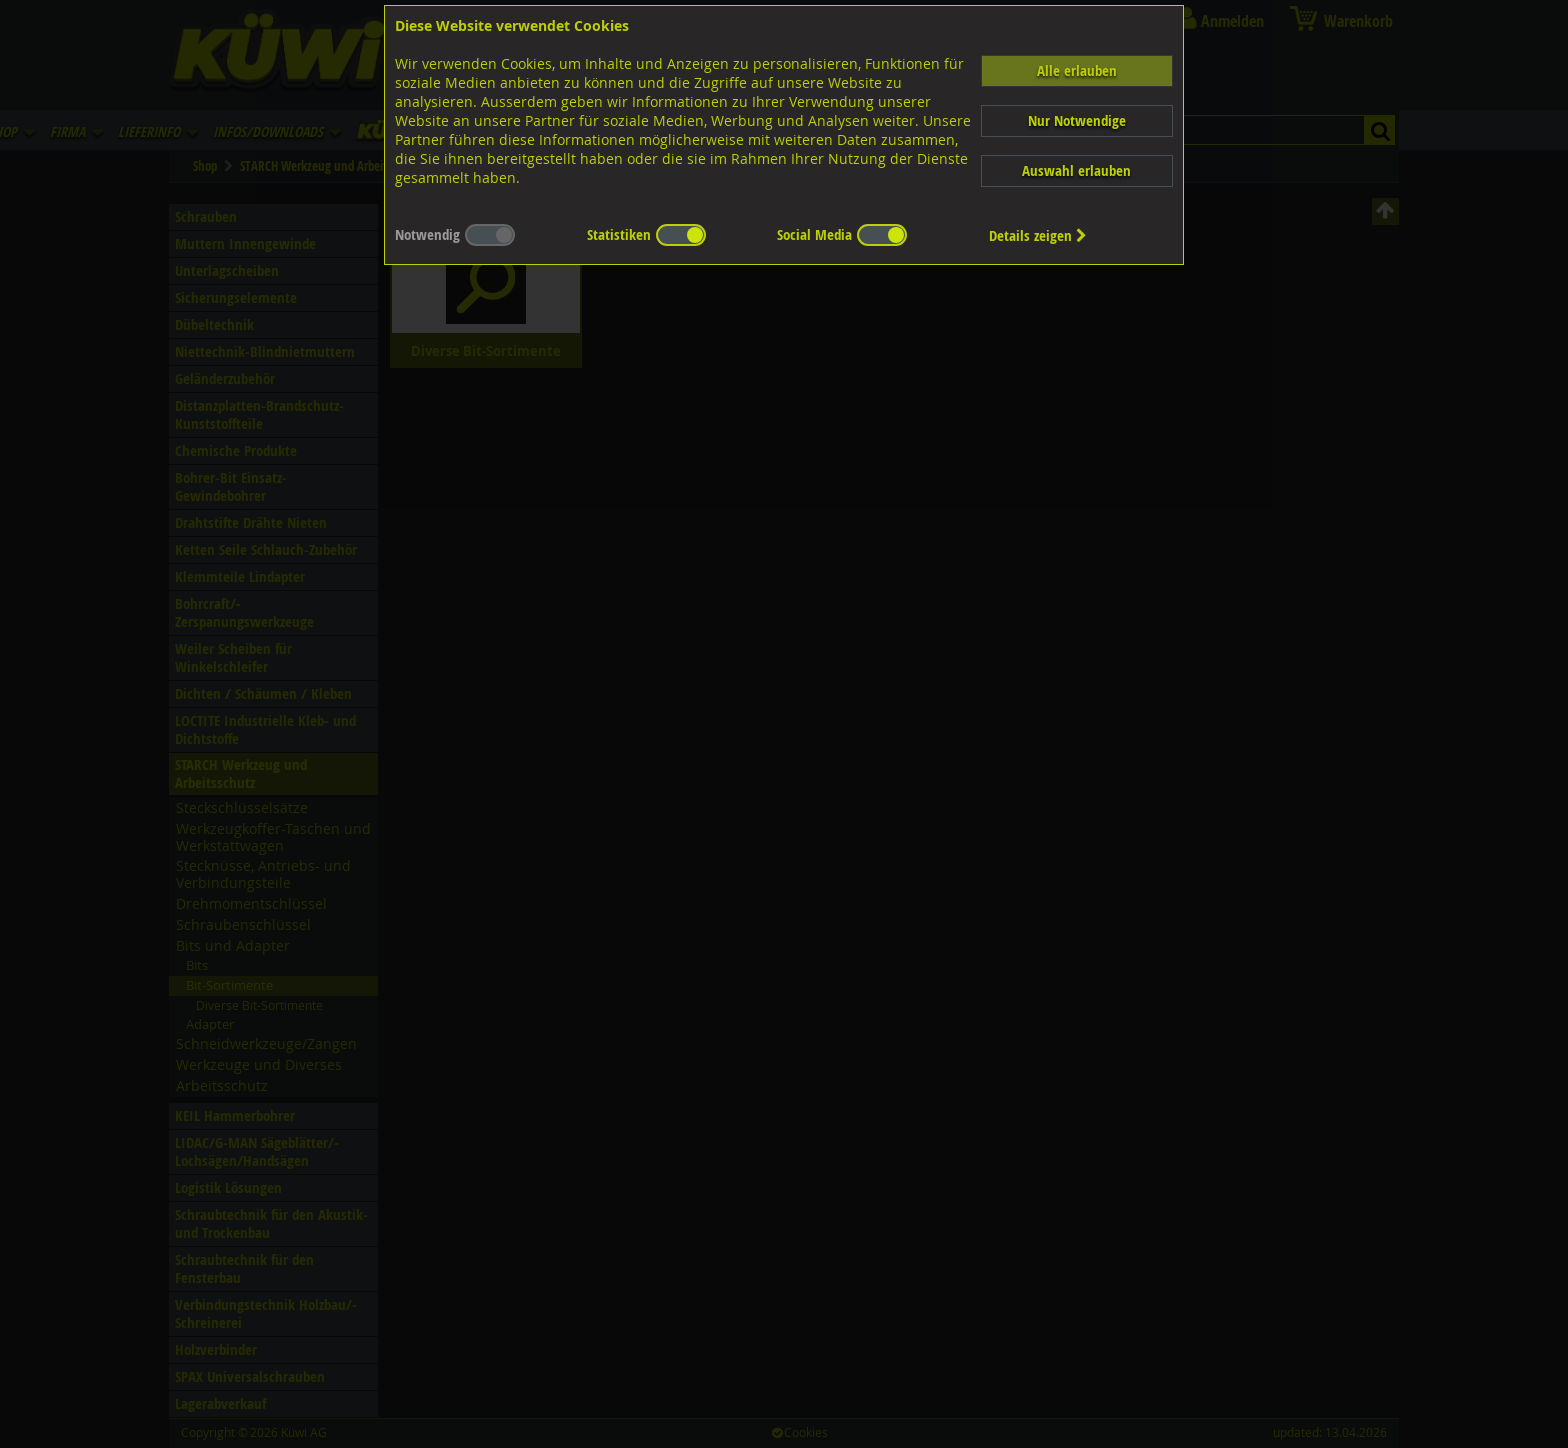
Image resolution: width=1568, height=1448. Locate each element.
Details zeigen (1038, 235)
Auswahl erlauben (1076, 170)
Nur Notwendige (1077, 120)
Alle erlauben (1077, 70)
